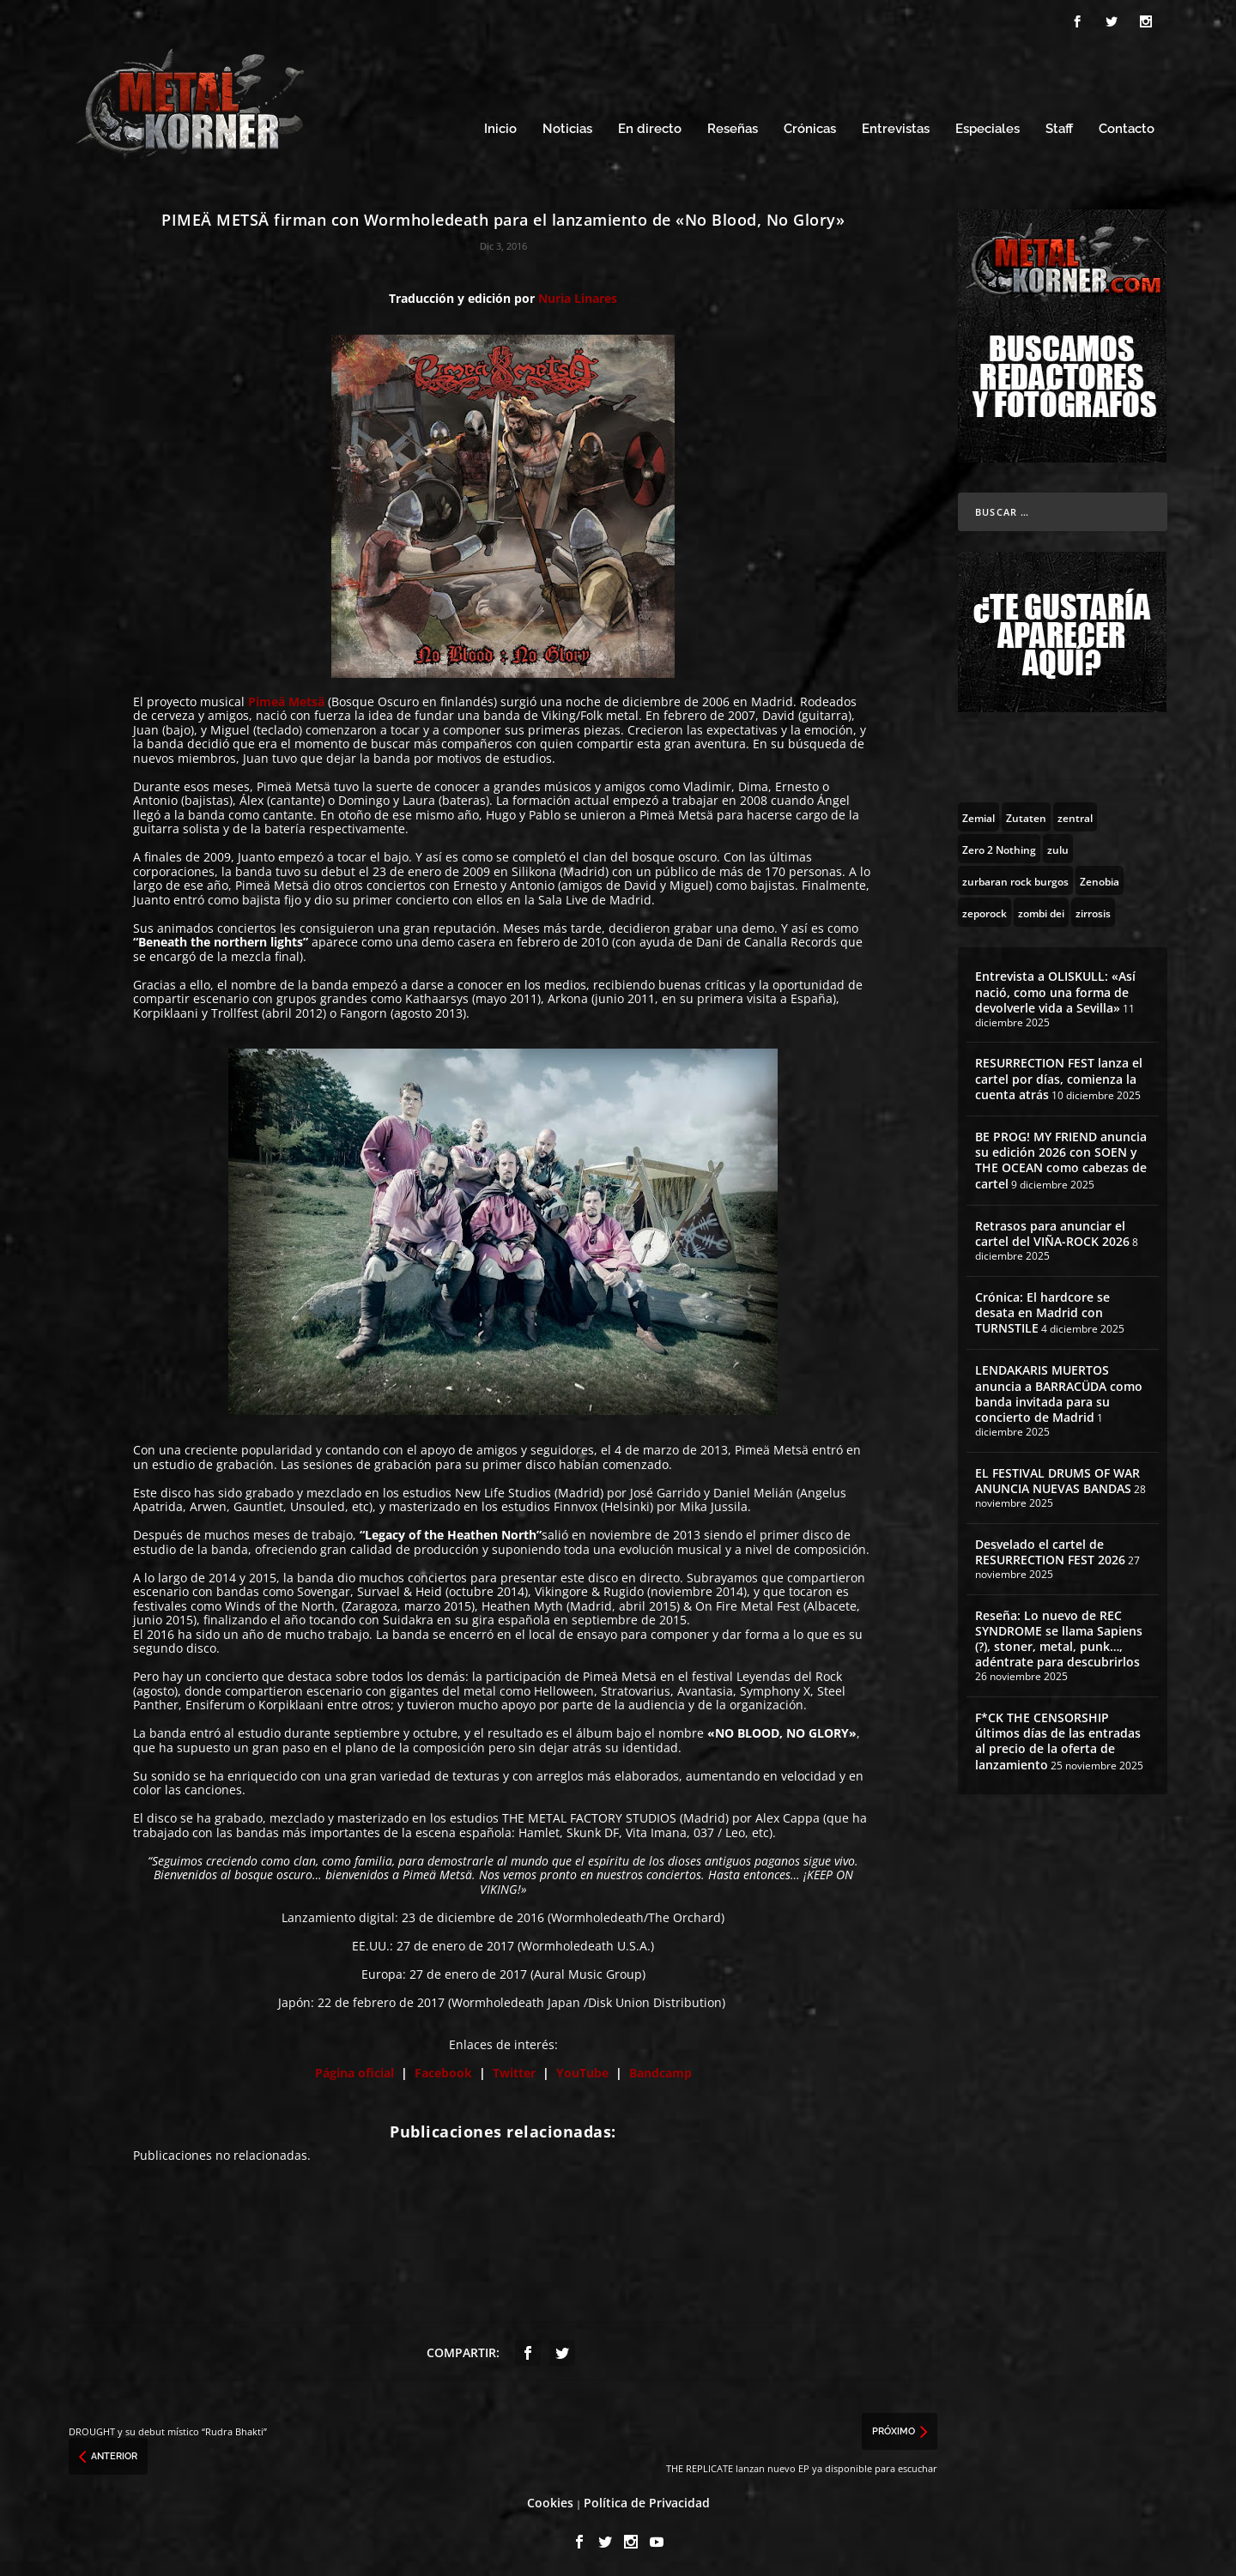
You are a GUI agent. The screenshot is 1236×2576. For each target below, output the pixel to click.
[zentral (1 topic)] (1075, 814)
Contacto (1126, 126)
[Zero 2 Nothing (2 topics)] (999, 846)
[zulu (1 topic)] (1058, 846)
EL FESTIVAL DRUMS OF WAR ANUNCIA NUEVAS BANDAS (1057, 1478)
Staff (1059, 126)
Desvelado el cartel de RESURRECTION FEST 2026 (1050, 1549)
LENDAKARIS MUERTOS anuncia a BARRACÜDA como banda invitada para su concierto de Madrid (1058, 1391)
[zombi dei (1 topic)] (1041, 909)
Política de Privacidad (647, 2500)
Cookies (550, 2500)
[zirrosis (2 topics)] (1093, 909)
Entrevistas (896, 126)
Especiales (987, 126)
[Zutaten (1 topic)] (1026, 814)
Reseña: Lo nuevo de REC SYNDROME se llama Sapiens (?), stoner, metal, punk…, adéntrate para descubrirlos (1058, 1636)
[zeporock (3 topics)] (984, 909)
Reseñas (732, 126)
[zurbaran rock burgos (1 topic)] (1015, 877)
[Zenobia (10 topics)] (1099, 877)
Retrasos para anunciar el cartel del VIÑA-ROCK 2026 (1052, 1231)
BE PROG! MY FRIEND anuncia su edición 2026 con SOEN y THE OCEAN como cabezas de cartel (1061, 1157)
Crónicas (810, 126)
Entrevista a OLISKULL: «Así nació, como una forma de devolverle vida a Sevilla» (1055, 989)
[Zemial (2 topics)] (978, 814)
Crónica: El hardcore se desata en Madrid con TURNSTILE (1042, 1309)
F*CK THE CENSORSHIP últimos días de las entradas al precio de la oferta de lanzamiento (1058, 1738)
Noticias (567, 126)
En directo (650, 126)
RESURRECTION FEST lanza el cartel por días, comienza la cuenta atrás (1058, 1075)
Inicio (500, 126)
